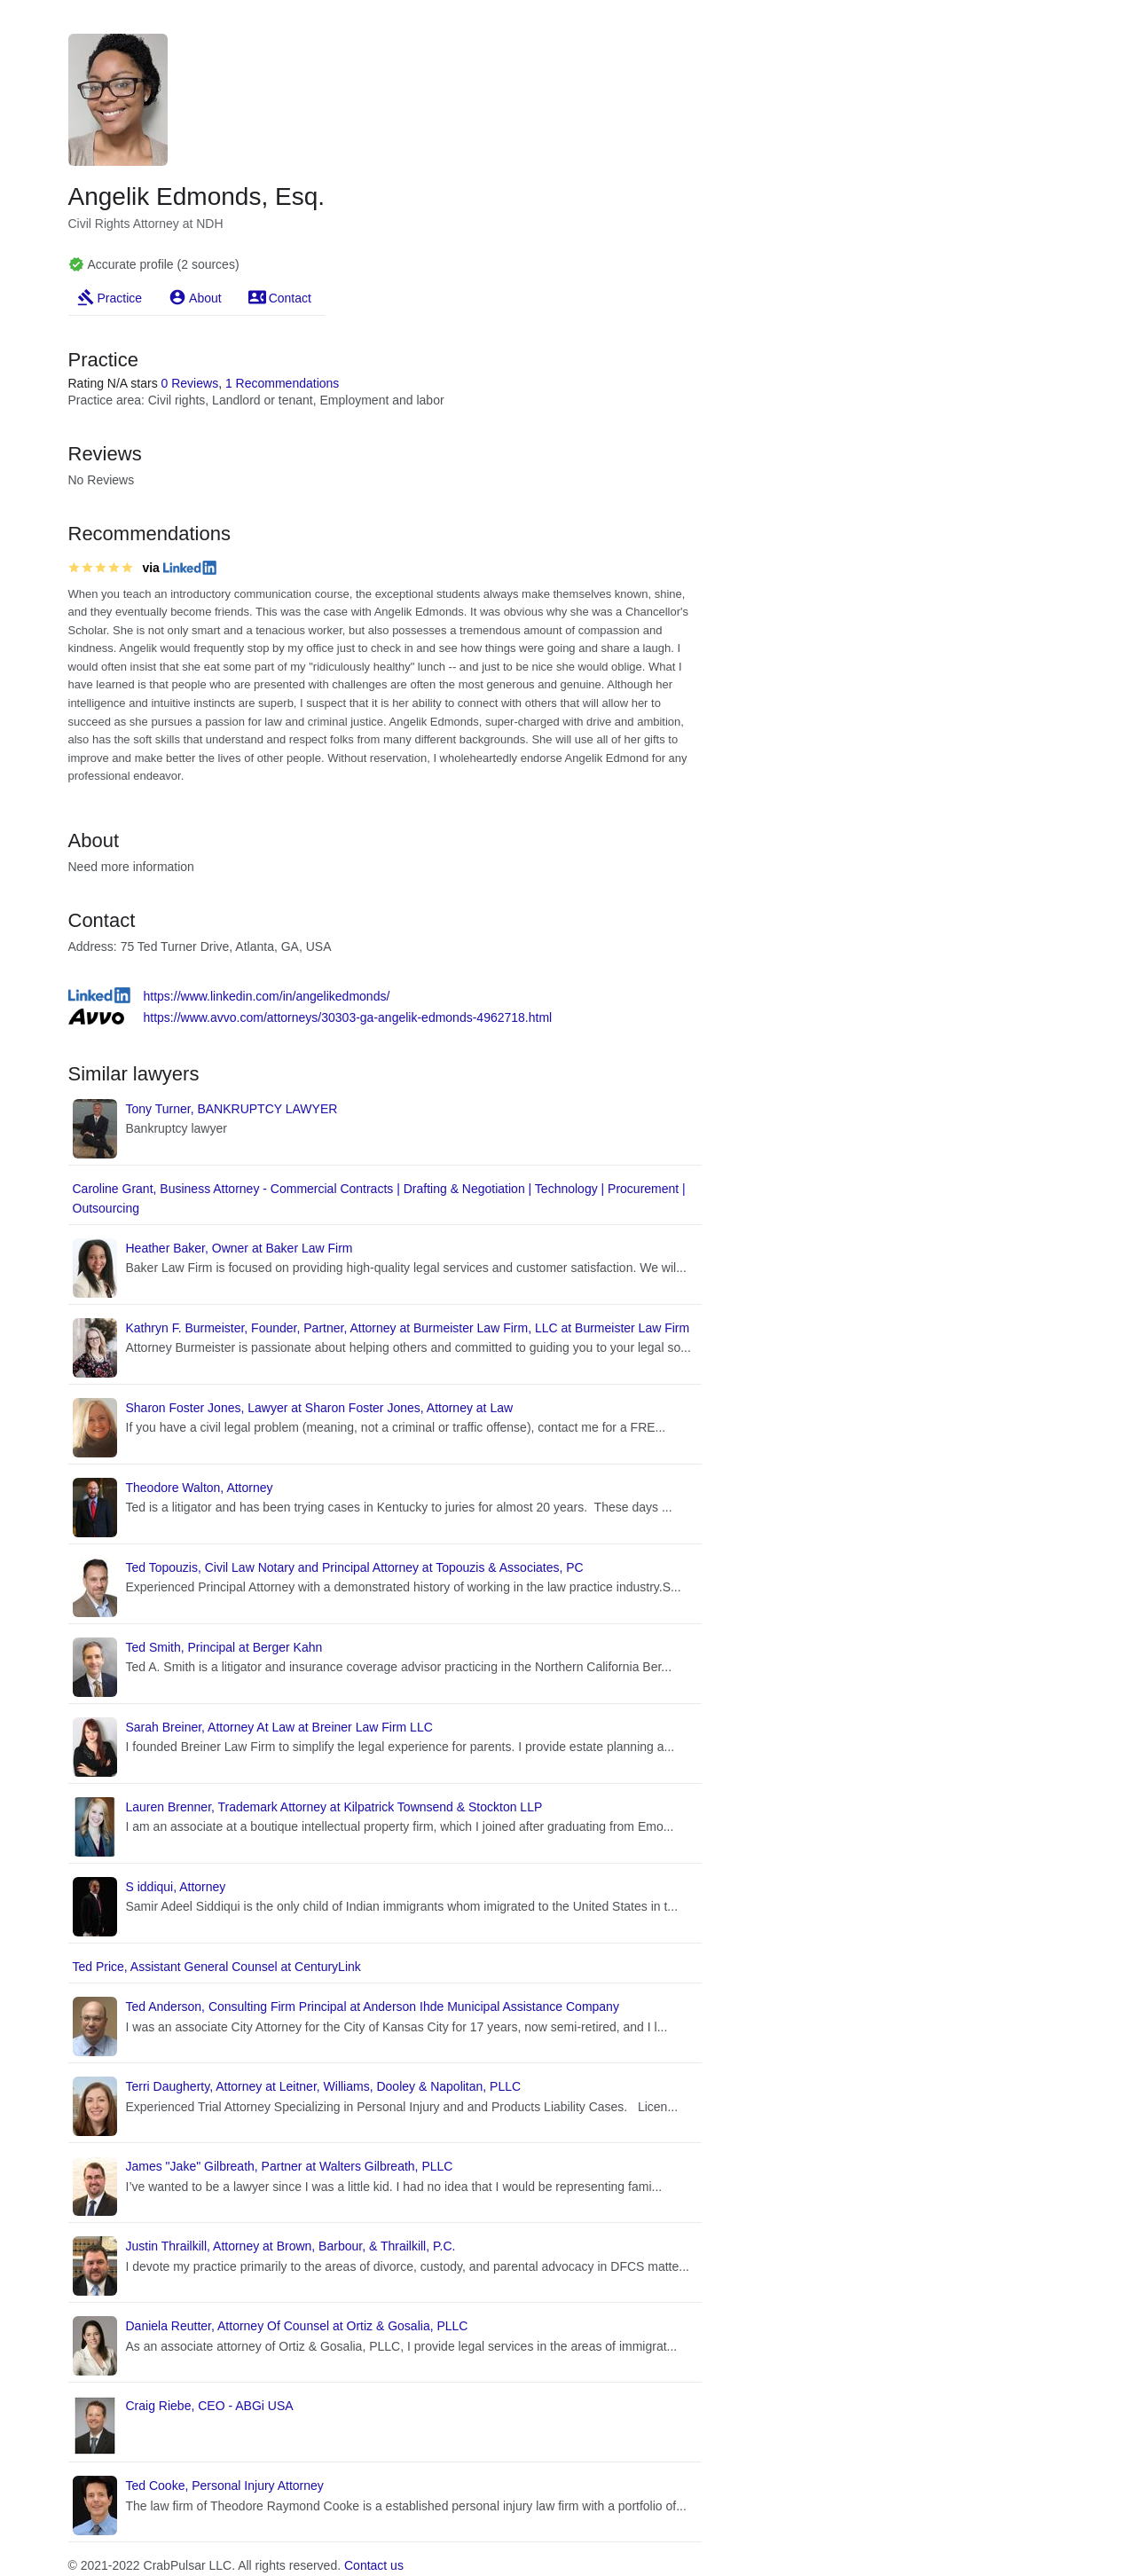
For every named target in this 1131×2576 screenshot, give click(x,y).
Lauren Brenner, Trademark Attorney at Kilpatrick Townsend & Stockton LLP (334, 1807)
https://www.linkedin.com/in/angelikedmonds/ (267, 996)
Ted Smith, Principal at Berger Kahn (224, 1647)
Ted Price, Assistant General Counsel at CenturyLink (217, 1966)
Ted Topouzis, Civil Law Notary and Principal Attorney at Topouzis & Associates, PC (355, 1567)
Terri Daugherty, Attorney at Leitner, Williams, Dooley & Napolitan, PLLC (324, 2086)
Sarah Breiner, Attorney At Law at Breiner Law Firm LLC (279, 1727)
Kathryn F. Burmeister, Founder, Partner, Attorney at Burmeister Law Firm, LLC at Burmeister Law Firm (408, 1328)
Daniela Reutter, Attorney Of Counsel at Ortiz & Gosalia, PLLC (297, 2326)
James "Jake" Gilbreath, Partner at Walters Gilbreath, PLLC (289, 2166)
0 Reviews (190, 383)
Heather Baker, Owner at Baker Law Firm (239, 1248)
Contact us (374, 2565)
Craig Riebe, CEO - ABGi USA (210, 2406)
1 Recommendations (282, 383)
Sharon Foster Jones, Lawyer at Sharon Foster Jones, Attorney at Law (320, 1408)
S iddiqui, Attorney (176, 1887)
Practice (120, 298)
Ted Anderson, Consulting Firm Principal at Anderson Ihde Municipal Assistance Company (372, 2006)
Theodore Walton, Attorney (199, 1487)
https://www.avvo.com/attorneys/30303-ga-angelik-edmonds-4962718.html (348, 1017)
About (205, 298)
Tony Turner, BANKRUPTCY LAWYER (232, 1109)
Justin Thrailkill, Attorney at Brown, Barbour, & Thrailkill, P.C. (291, 2246)
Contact (290, 298)
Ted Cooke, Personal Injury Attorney (225, 2485)
